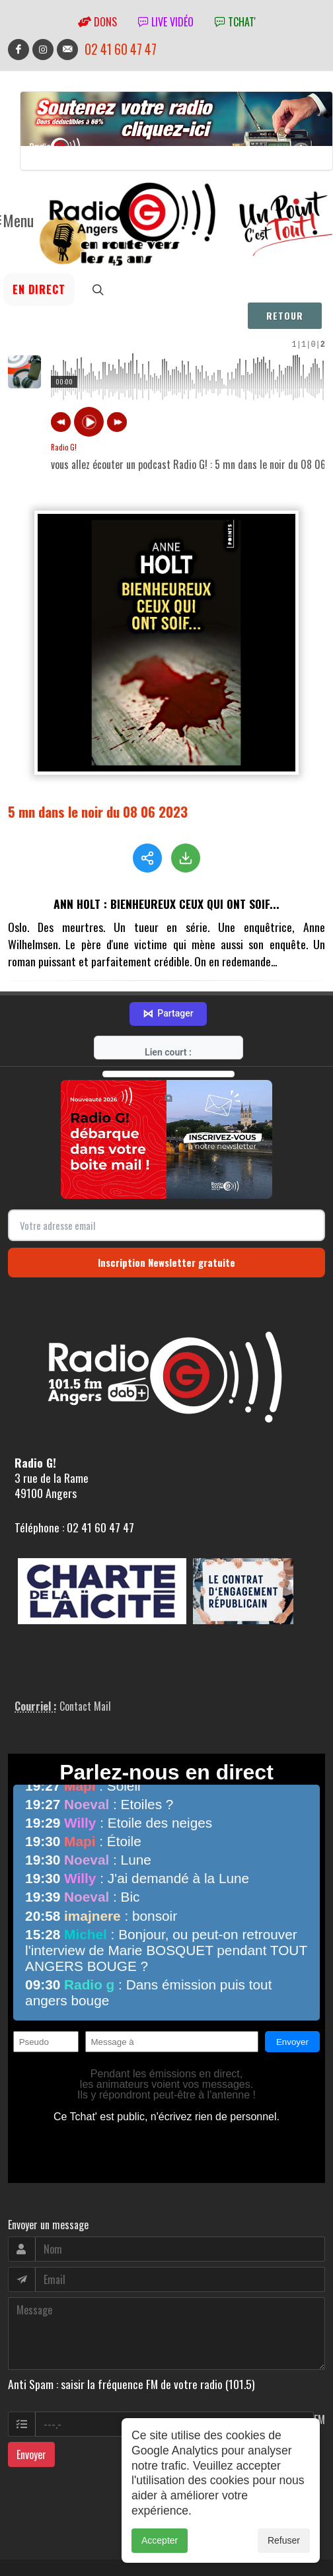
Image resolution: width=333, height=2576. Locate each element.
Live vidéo (166, 22)
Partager (168, 946)
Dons (97, 22)
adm (22, 2541)
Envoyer (31, 2387)
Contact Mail (85, 1639)
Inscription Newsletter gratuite (166, 1195)
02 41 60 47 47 (121, 49)
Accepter (159, 2540)
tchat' (235, 22)
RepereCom (83, 2527)
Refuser (284, 2540)
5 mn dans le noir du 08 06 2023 (98, 811)
